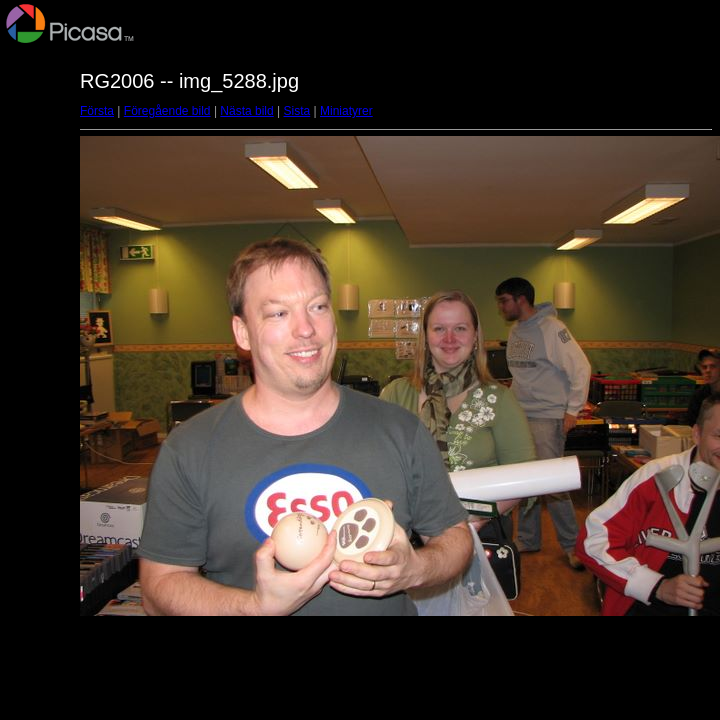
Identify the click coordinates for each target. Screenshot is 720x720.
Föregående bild (167, 111)
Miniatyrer (346, 111)
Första (97, 111)
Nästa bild (246, 111)
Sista (297, 111)
